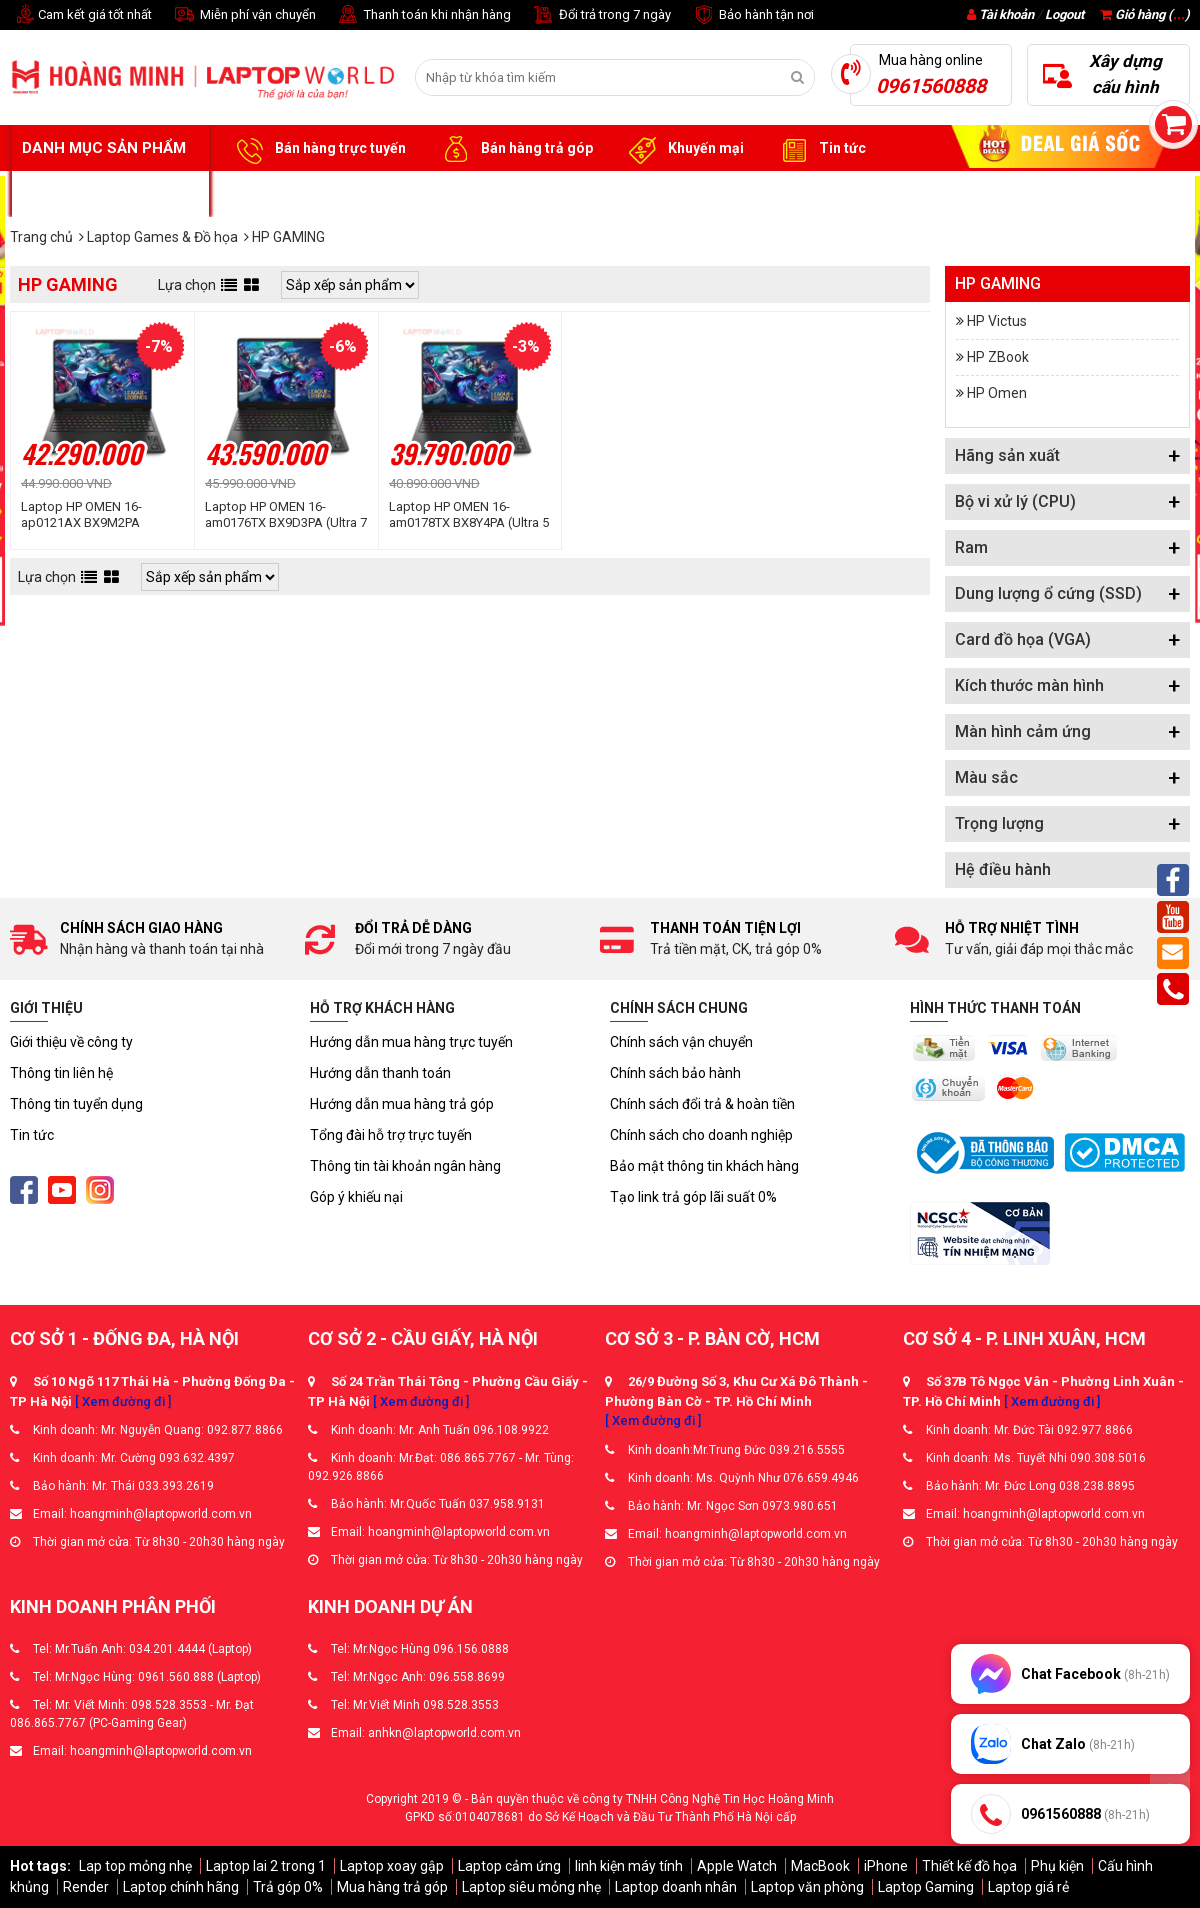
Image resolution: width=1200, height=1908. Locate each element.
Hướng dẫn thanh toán (380, 1073)
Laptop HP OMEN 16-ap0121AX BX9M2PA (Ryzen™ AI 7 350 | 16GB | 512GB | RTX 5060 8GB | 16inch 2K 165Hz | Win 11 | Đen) (96, 515)
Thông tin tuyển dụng (76, 1104)
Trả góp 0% (288, 1887)
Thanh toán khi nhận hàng (423, 15)
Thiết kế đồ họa (969, 1866)
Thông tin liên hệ (61, 1073)
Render (86, 1887)
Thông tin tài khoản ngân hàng (405, 1166)
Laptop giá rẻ (1028, 1887)
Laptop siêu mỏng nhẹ (531, 1887)
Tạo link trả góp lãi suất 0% (693, 1197)
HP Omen (997, 393)
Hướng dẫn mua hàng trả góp (402, 1104)
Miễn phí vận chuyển (244, 15)
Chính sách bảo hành (675, 1073)
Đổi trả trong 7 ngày (601, 15)
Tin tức (820, 149)
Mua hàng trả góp (392, 1887)
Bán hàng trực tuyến (318, 149)
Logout (1064, 14)
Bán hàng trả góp (514, 149)
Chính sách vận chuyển (681, 1042)
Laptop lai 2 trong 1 (266, 1866)
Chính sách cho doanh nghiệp (701, 1135)
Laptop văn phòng (807, 1887)
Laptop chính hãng (181, 1887)
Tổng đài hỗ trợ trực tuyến (391, 1135)
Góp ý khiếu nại (356, 1197)
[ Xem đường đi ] (123, 1401)
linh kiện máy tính (629, 1866)
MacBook (820, 1866)
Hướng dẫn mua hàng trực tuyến (411, 1042)
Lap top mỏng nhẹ (135, 1866)
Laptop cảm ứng (509, 1866)
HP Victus (997, 321)
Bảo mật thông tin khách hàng (704, 1166)
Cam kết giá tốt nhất (81, 15)
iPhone (886, 1866)
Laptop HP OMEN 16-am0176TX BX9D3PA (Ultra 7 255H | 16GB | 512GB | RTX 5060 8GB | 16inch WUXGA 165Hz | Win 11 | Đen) (286, 515)
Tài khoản (1006, 14)
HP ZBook (998, 357)
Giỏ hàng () (1145, 14)
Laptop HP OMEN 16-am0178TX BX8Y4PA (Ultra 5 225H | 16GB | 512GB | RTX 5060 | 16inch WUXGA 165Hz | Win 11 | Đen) (469, 515)
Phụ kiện (1057, 1866)
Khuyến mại (683, 149)
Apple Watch (737, 1866)
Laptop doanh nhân (676, 1887)
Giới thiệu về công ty (71, 1042)
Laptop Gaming (926, 1887)
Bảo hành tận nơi (752, 15)
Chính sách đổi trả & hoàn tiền (702, 1104)
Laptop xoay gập (392, 1866)
